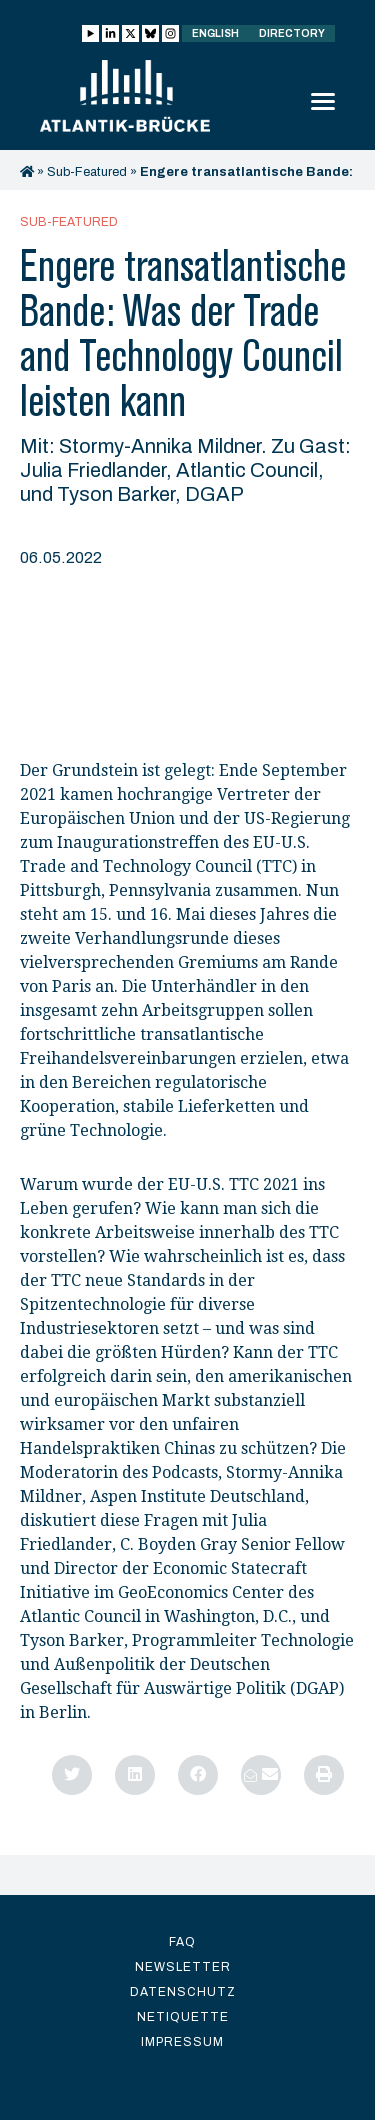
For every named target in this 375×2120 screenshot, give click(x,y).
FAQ (182, 1942)
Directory (292, 33)
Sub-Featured (87, 172)
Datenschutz (183, 1992)
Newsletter (183, 1967)
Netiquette (183, 2017)
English (215, 33)
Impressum (182, 2042)
